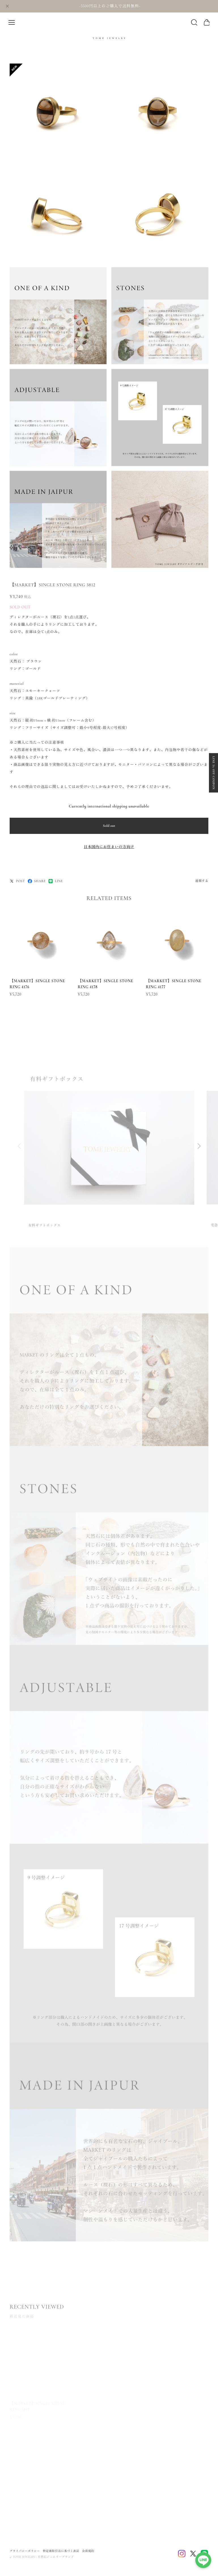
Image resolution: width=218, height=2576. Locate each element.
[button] (199, 1149)
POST (17, 881)
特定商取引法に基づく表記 (61, 2551)
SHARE (37, 881)
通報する (201, 881)
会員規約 (88, 2551)
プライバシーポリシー (25, 2551)
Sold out (109, 825)
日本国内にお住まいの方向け (109, 847)
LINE (55, 881)
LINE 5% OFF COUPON (213, 773)
